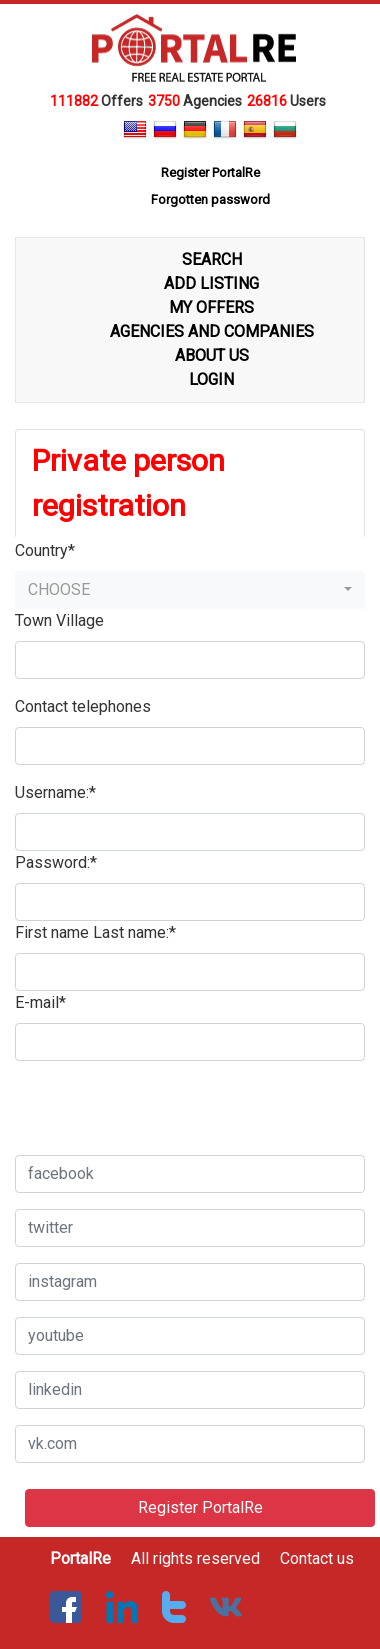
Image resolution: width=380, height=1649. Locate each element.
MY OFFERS (211, 307)
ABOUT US (212, 355)
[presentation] (167, 1100)
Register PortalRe (200, 1507)
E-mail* (40, 1002)
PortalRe (80, 1558)
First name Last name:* (95, 932)
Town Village (59, 620)
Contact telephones (83, 706)
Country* (45, 550)
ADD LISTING (211, 283)
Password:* (56, 862)
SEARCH (212, 259)
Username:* (55, 792)
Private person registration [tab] (128, 483)
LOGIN (211, 379)
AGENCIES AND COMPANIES (212, 331)
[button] (190, 590)
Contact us (317, 1558)
